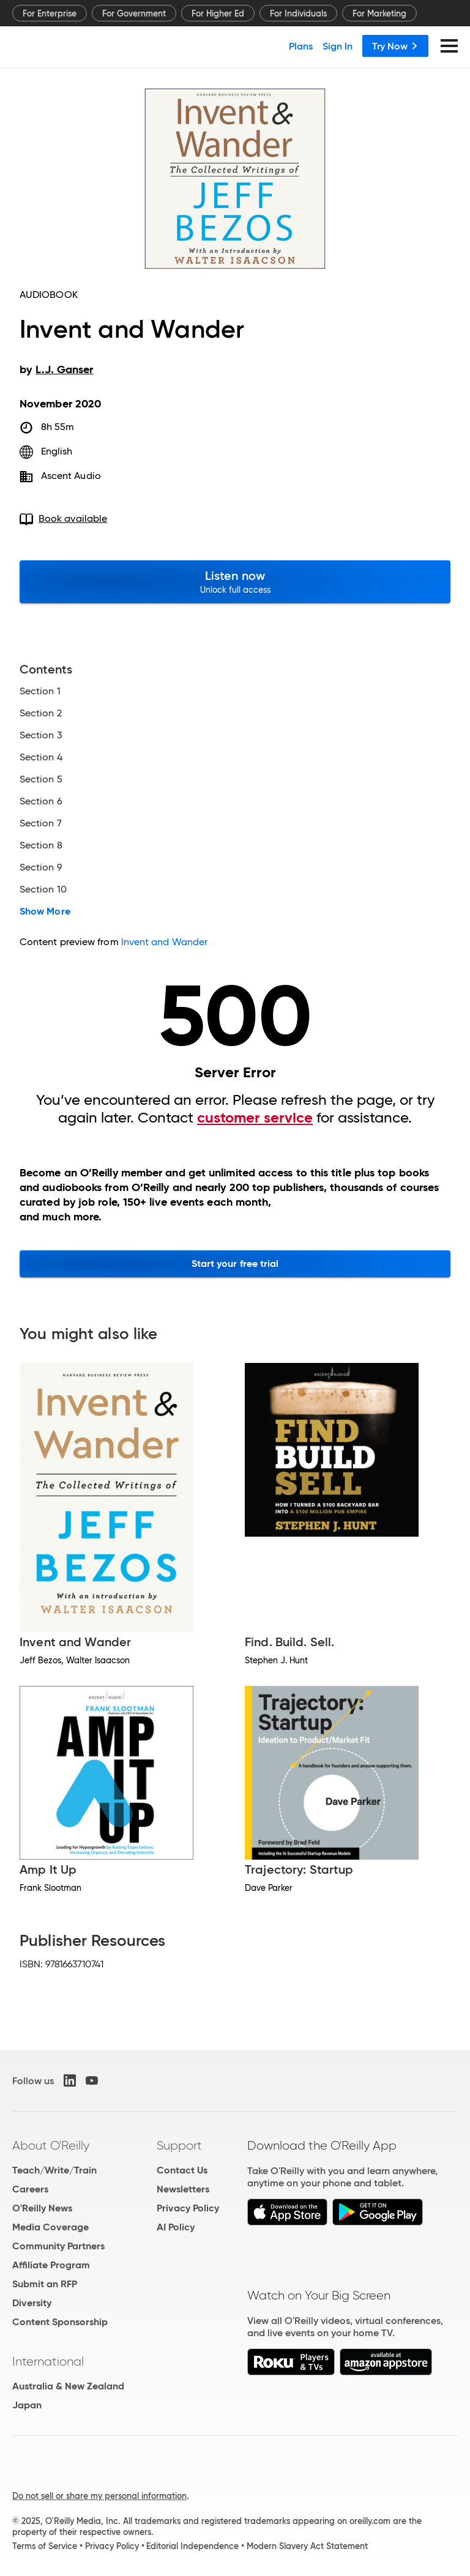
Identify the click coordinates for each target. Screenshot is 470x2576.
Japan (27, 2405)
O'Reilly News (42, 2208)
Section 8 (41, 845)
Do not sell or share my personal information (99, 2495)
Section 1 (40, 691)
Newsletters (183, 2189)
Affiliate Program (51, 2265)
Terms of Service (44, 2546)
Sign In (337, 46)
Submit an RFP (44, 2283)
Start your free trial (235, 1263)
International (48, 2361)
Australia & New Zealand (68, 2386)
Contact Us (182, 2170)
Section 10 (43, 889)
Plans (301, 46)
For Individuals (298, 13)
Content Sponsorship (60, 2321)
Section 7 (41, 823)
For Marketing (379, 13)
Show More (45, 911)
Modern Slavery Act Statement (307, 2546)
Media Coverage (50, 2227)
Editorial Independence (192, 2546)
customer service (255, 1117)
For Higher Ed (218, 13)
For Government (134, 13)
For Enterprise (49, 13)
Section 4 (41, 757)
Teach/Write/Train (54, 2170)
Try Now (395, 46)
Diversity (31, 2302)
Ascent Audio (71, 475)
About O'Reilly (50, 2145)
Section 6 (41, 801)
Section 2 (41, 713)
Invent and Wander (164, 942)
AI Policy (176, 2227)
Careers (30, 2189)
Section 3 (41, 735)
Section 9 (41, 867)
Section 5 (41, 779)
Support (179, 2145)
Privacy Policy (188, 2208)
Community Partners (58, 2246)
